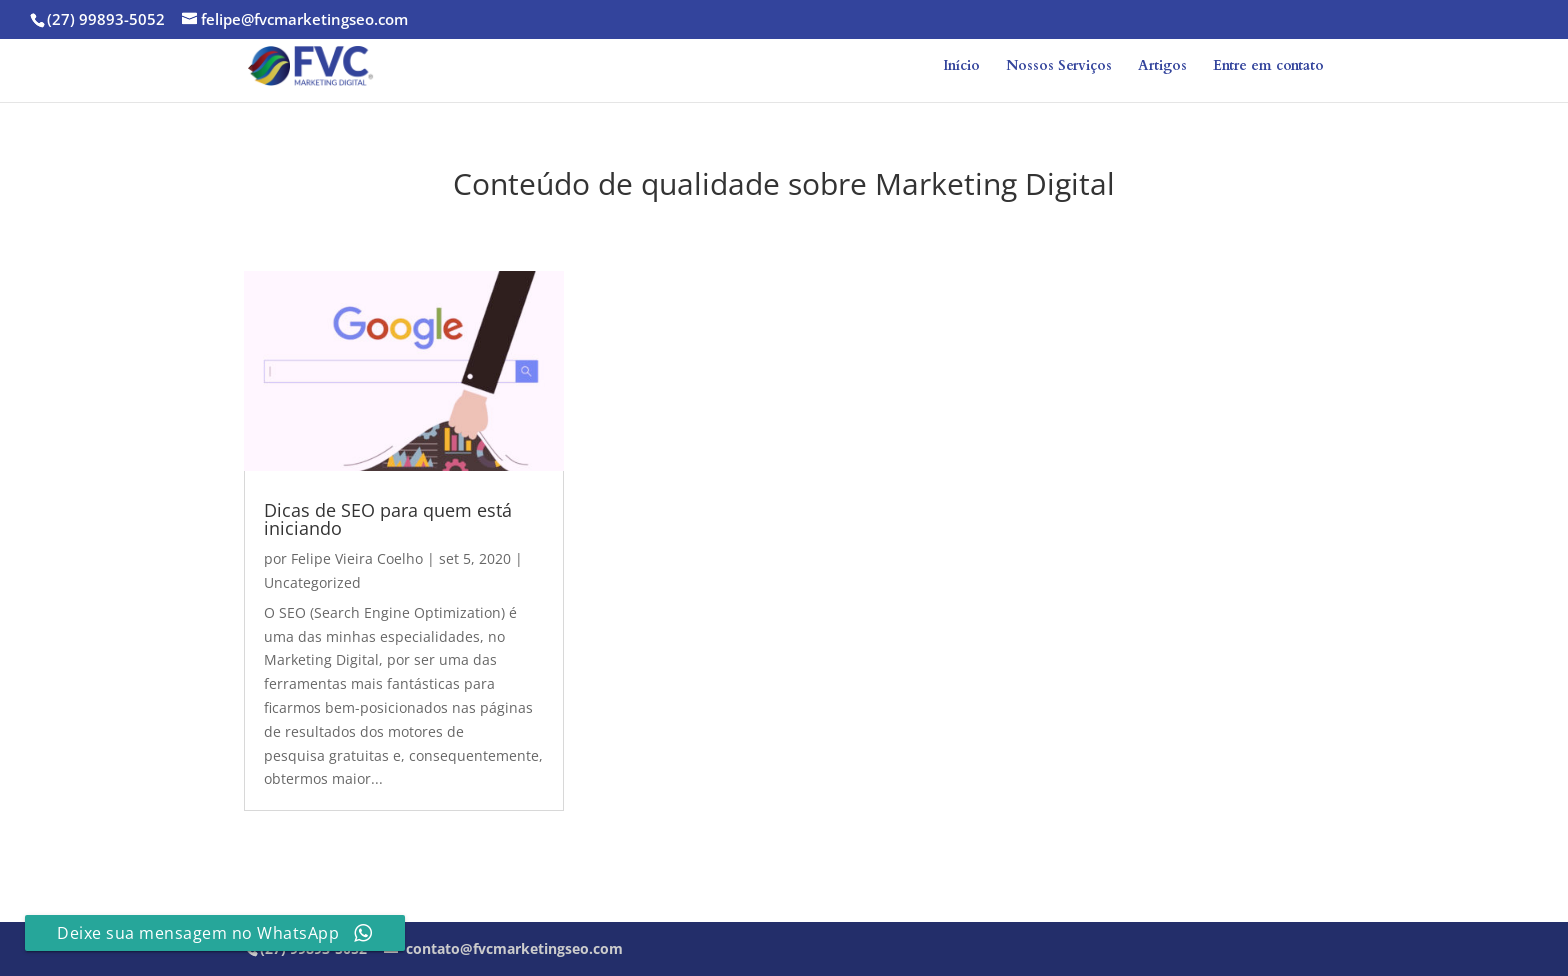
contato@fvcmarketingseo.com (512, 948)
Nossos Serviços (1059, 67)
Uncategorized (312, 582)
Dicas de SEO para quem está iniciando (388, 519)
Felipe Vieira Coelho (357, 558)
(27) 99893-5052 (106, 19)
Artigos (1162, 67)
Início (961, 67)
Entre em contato (1268, 67)
